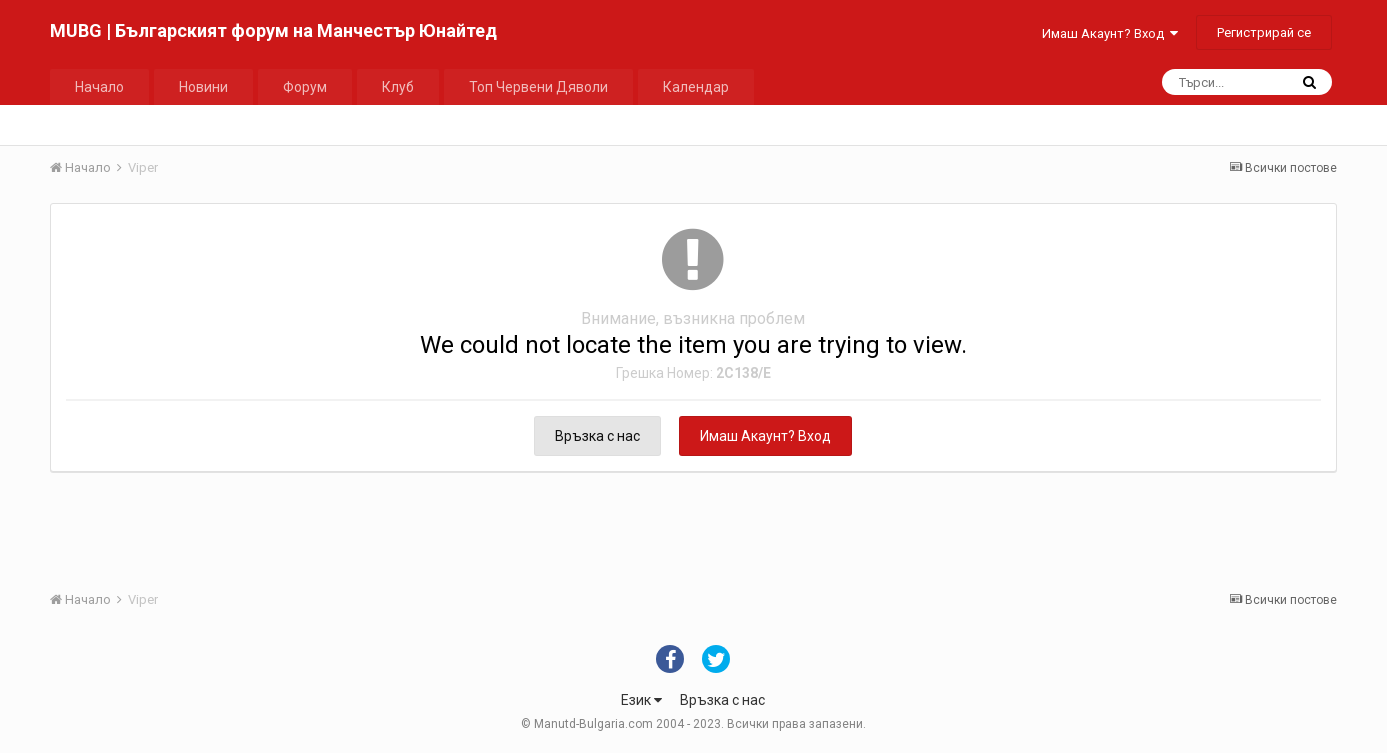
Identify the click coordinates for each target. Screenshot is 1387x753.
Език (641, 700)
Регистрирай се (1264, 32)
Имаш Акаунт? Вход (1110, 33)
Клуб (398, 87)
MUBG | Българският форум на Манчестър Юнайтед (273, 30)
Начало (99, 87)
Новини (203, 87)
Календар (696, 87)
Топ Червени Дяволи (538, 87)
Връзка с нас (597, 436)
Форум (305, 87)
